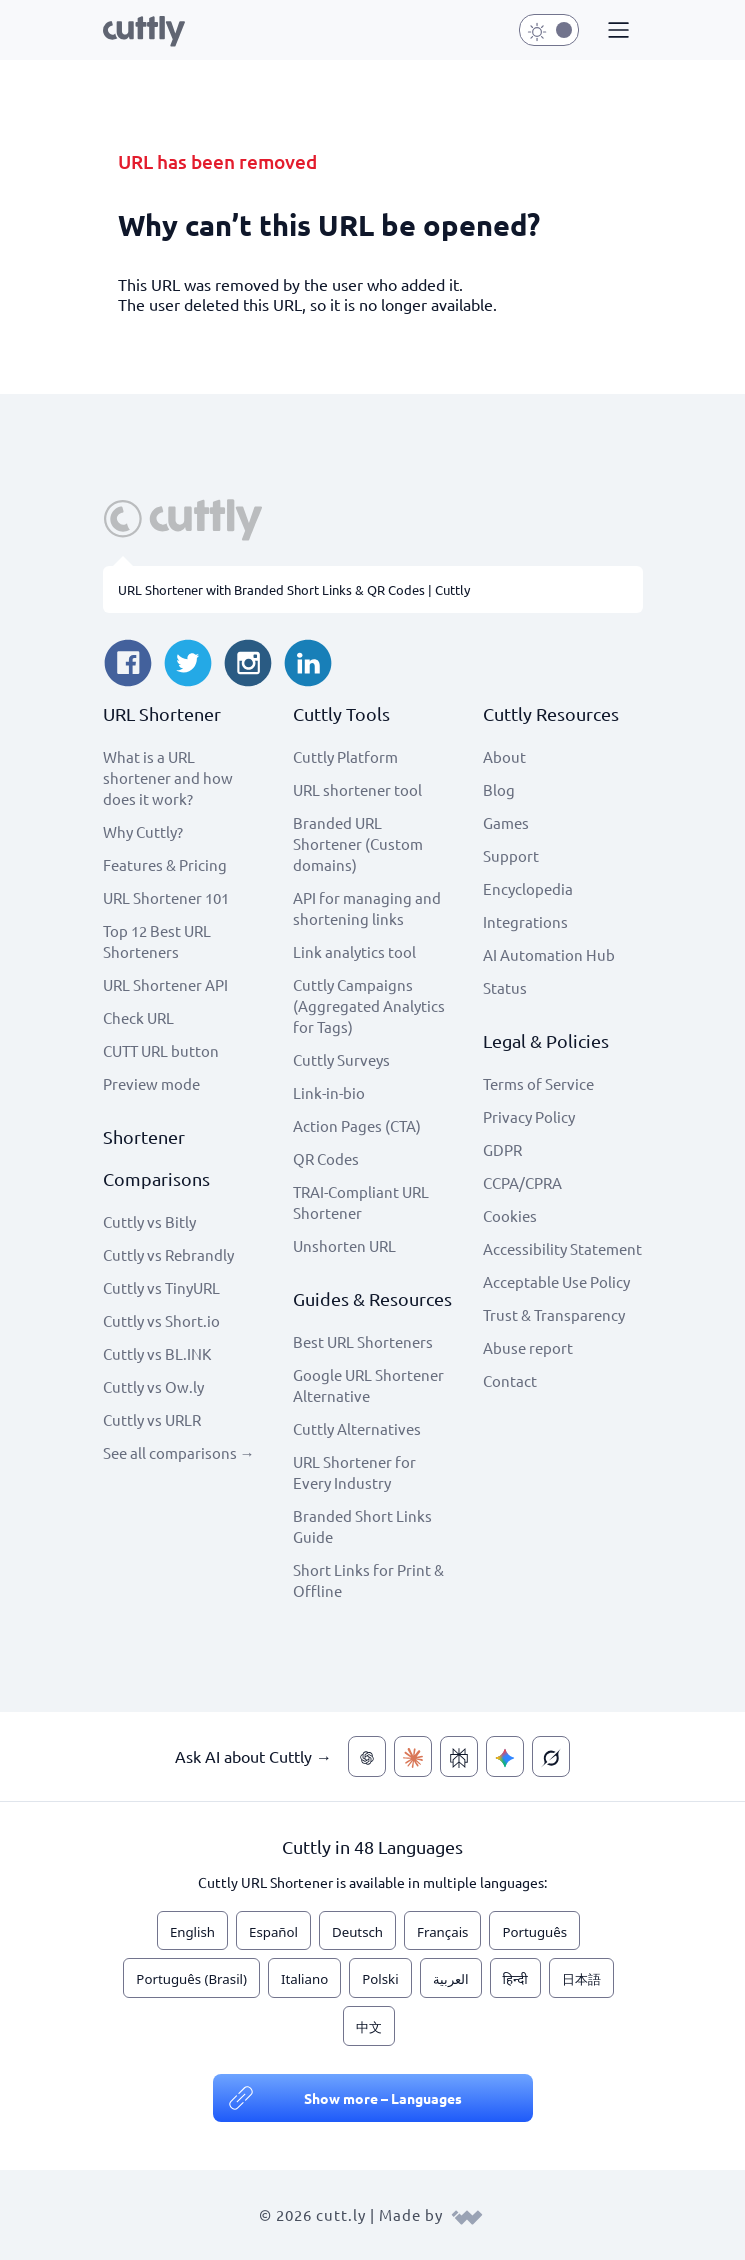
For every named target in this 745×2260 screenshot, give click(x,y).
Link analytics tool (354, 951)
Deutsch (357, 1932)
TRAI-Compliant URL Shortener (361, 1202)
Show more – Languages (383, 2098)
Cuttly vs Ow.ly (153, 1386)
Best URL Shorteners (363, 1341)
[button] (616, 31)
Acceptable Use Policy (556, 1281)
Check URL (138, 1017)
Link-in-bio (329, 1092)
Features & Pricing (165, 864)
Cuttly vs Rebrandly (168, 1254)
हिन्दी (515, 1979)
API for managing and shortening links (367, 908)
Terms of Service (538, 1083)
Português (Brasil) (191, 1979)
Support (511, 855)
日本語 (581, 1979)
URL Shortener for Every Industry (354, 1472)
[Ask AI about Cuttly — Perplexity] (459, 1756)
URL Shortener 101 (166, 897)
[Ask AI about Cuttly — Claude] (413, 1756)
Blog (499, 789)
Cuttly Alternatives (357, 1428)
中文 (369, 2027)
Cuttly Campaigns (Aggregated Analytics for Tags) (369, 1005)
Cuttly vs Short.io (161, 1320)
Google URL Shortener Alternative (368, 1385)
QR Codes (326, 1158)
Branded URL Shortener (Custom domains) (358, 843)
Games (506, 822)
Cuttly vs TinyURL (161, 1287)
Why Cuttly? (143, 831)
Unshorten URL (344, 1245)
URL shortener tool (357, 789)
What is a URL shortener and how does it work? (168, 777)
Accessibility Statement (562, 1248)
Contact (510, 1380)
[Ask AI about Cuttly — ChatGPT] (367, 1756)
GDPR (502, 1149)
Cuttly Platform (345, 756)
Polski (380, 1979)
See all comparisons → (179, 1452)
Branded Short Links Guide (362, 1526)
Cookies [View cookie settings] (510, 1215)
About (504, 756)
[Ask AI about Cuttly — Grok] (551, 1756)
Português (534, 1932)
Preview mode (151, 1083)
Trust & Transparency (554, 1314)
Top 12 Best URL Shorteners (157, 941)
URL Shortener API (165, 984)
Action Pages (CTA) (357, 1125)
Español (273, 1932)
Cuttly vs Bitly (149, 1221)
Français (442, 1932)
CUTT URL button (161, 1050)
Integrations (525, 921)
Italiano (304, 1979)
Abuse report (528, 1347)
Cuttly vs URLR (152, 1419)
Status (505, 987)
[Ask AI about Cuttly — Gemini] (505, 1756)
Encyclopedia (528, 888)
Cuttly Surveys (341, 1059)
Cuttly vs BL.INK (157, 1353)
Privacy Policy (529, 1116)
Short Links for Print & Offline (368, 1580)
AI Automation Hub (549, 954)
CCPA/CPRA (522, 1182)
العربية (451, 1979)
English (192, 1932)
